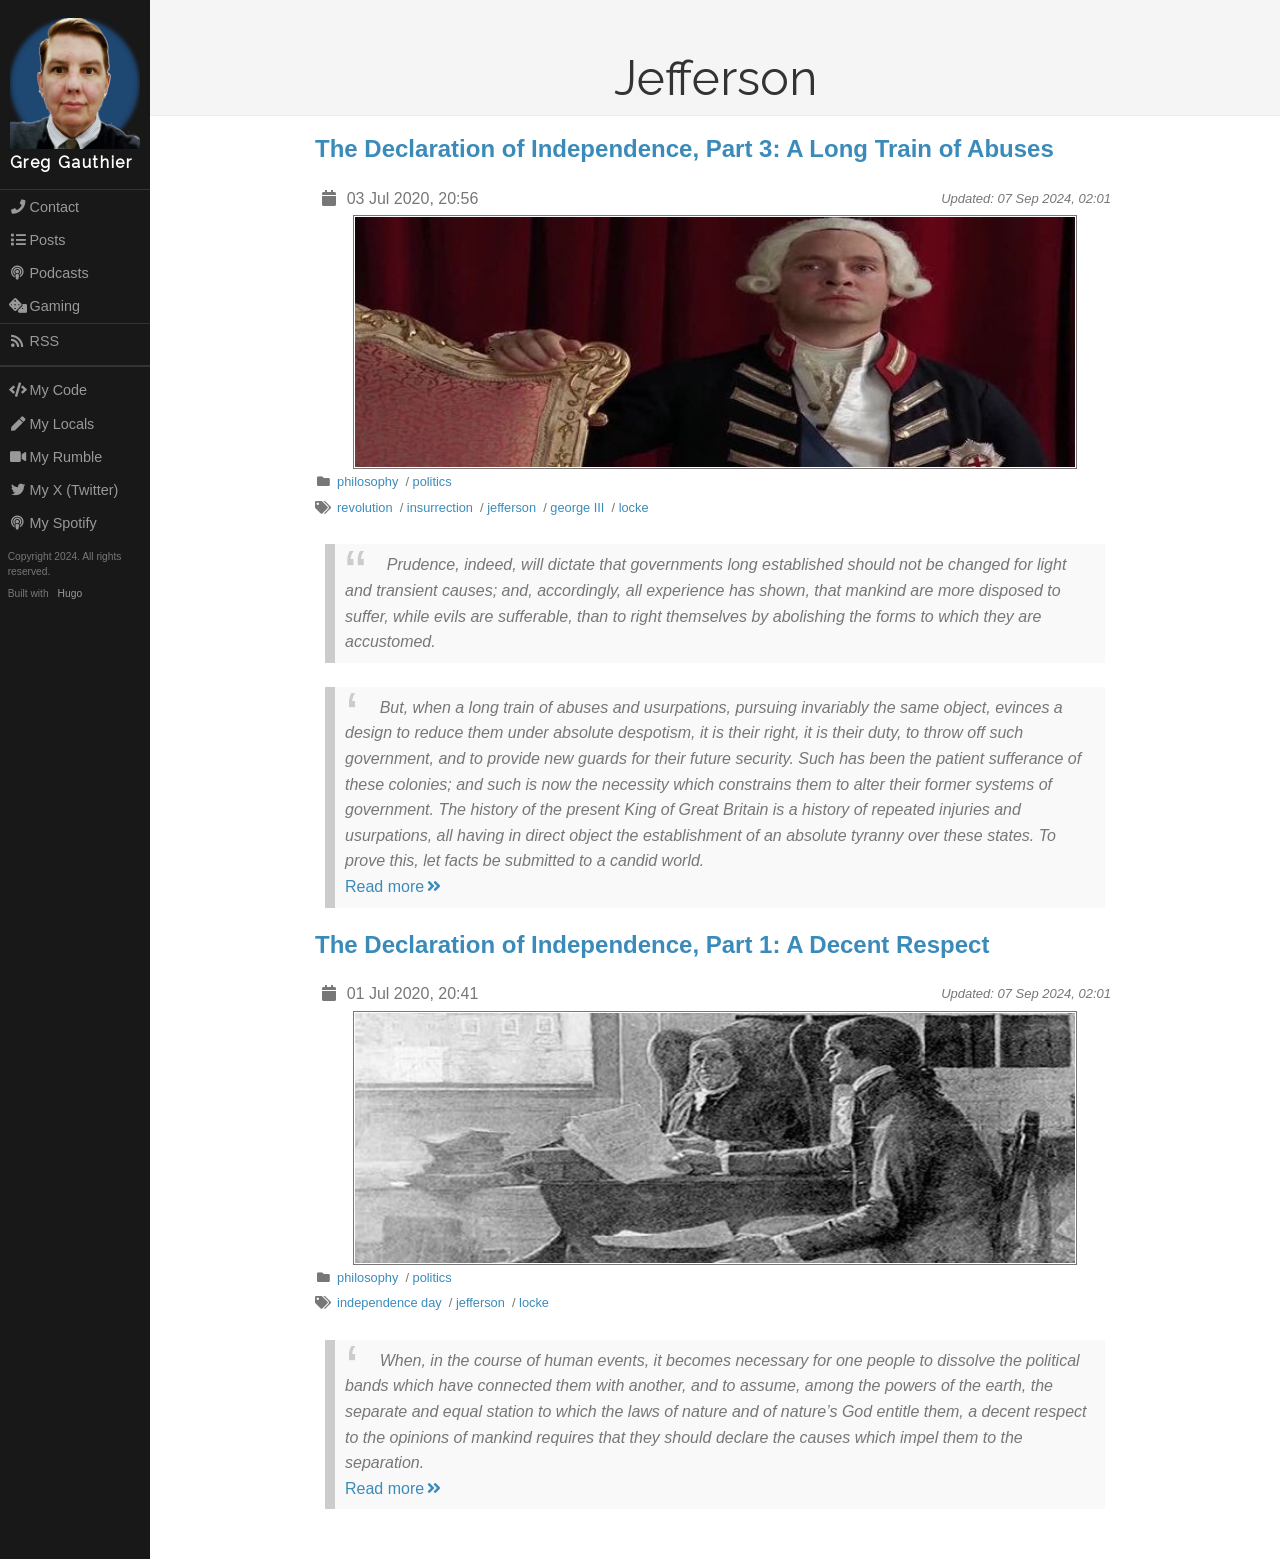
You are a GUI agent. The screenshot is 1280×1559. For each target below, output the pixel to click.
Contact (44, 207)
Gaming (44, 306)
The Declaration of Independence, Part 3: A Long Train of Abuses (684, 148)
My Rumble (56, 457)
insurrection (440, 507)
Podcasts (49, 273)
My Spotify (53, 523)
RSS (34, 341)
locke (634, 507)
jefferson (511, 507)
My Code (48, 390)
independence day (389, 1302)
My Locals (52, 424)
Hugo (70, 593)
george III (577, 507)
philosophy (367, 481)
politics (432, 481)
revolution (365, 507)
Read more (394, 886)
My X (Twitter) (64, 490)
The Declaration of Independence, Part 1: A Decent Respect (652, 944)
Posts (37, 240)
